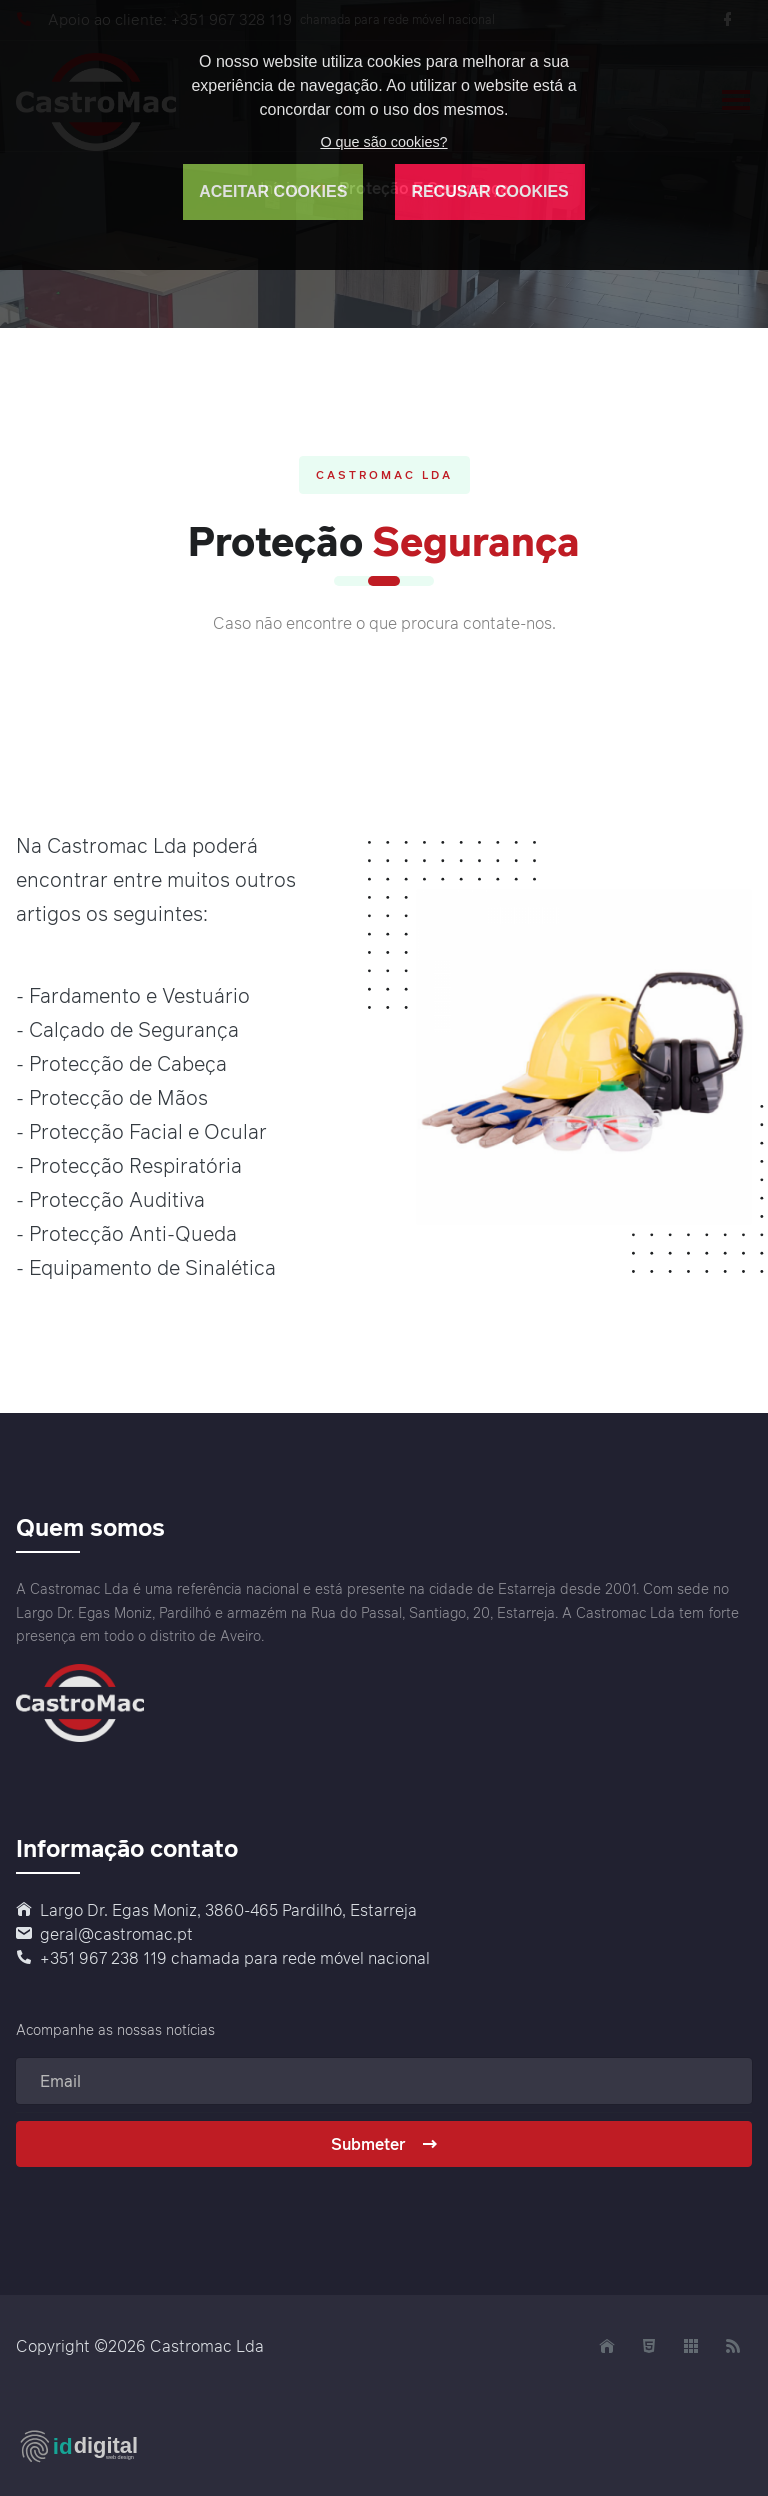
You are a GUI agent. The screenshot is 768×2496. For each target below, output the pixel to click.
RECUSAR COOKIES (489, 191)
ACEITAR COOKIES (273, 191)
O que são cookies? (383, 142)
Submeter (384, 2144)
